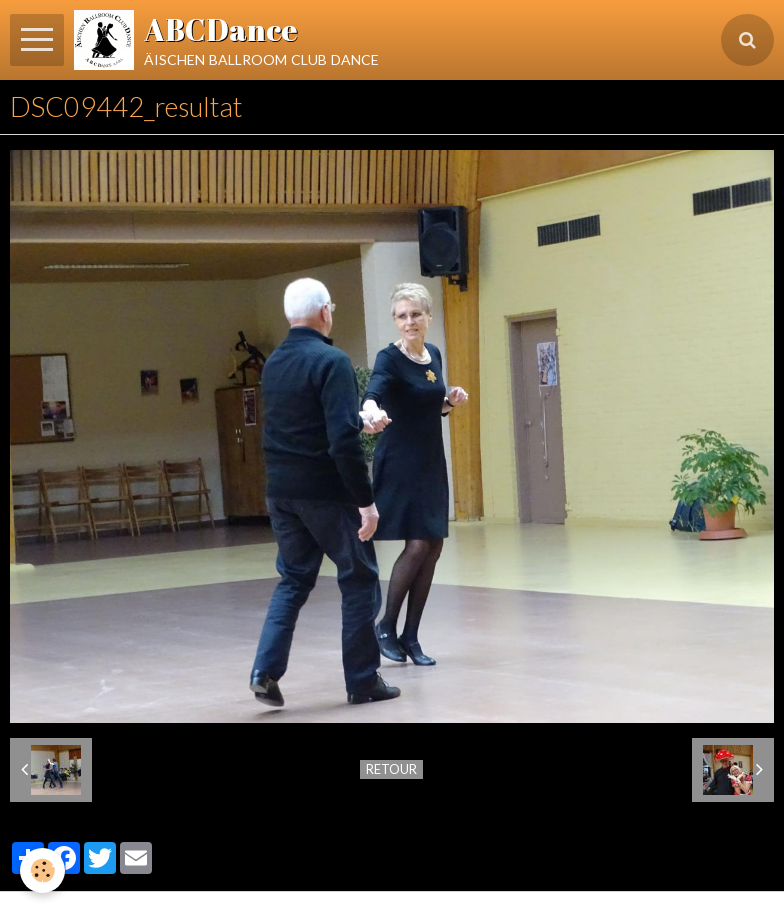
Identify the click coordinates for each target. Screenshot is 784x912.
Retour (391, 769)
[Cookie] (42, 870)
